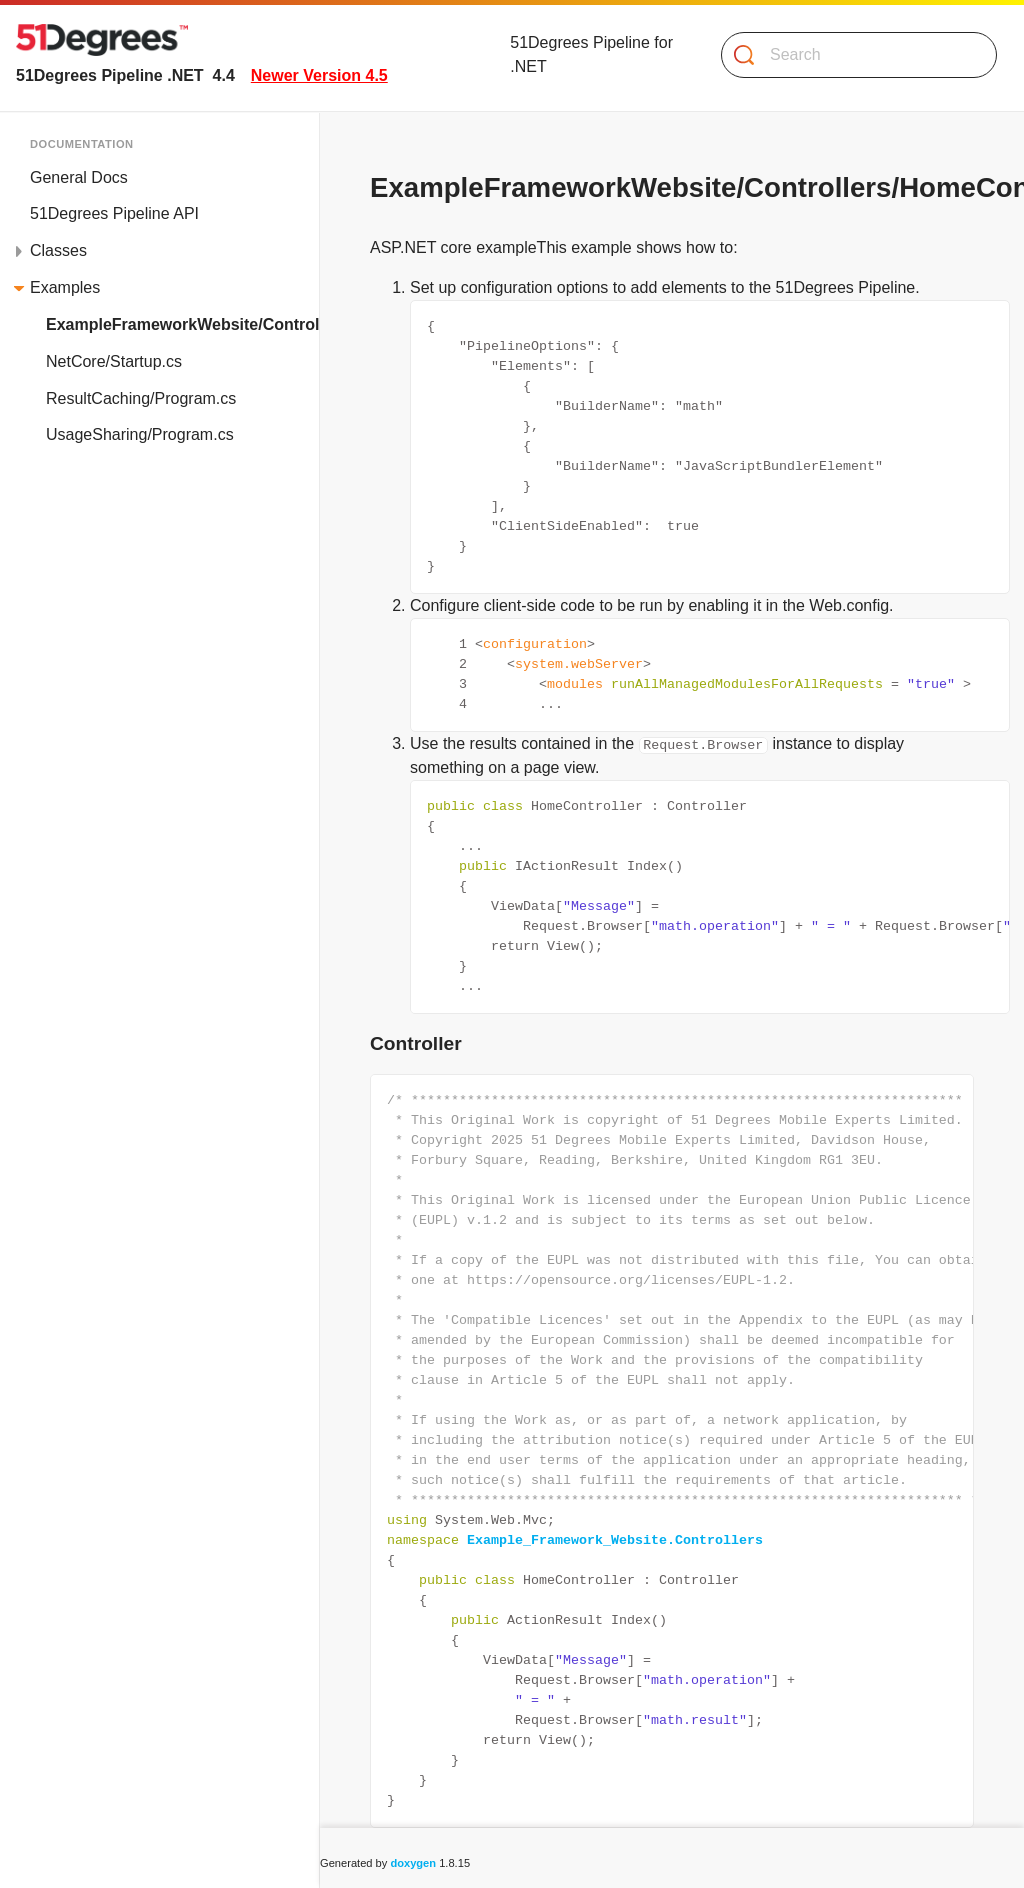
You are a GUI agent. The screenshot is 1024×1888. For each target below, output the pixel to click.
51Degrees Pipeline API (114, 213)
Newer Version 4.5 (319, 75)
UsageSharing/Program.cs (140, 434)
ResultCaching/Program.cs (141, 398)
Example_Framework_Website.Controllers (615, 1540)
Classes (58, 250)
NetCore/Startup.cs (114, 361)
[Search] (851, 55)
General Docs (79, 177)
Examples (65, 287)
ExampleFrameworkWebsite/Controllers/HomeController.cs (182, 324)
